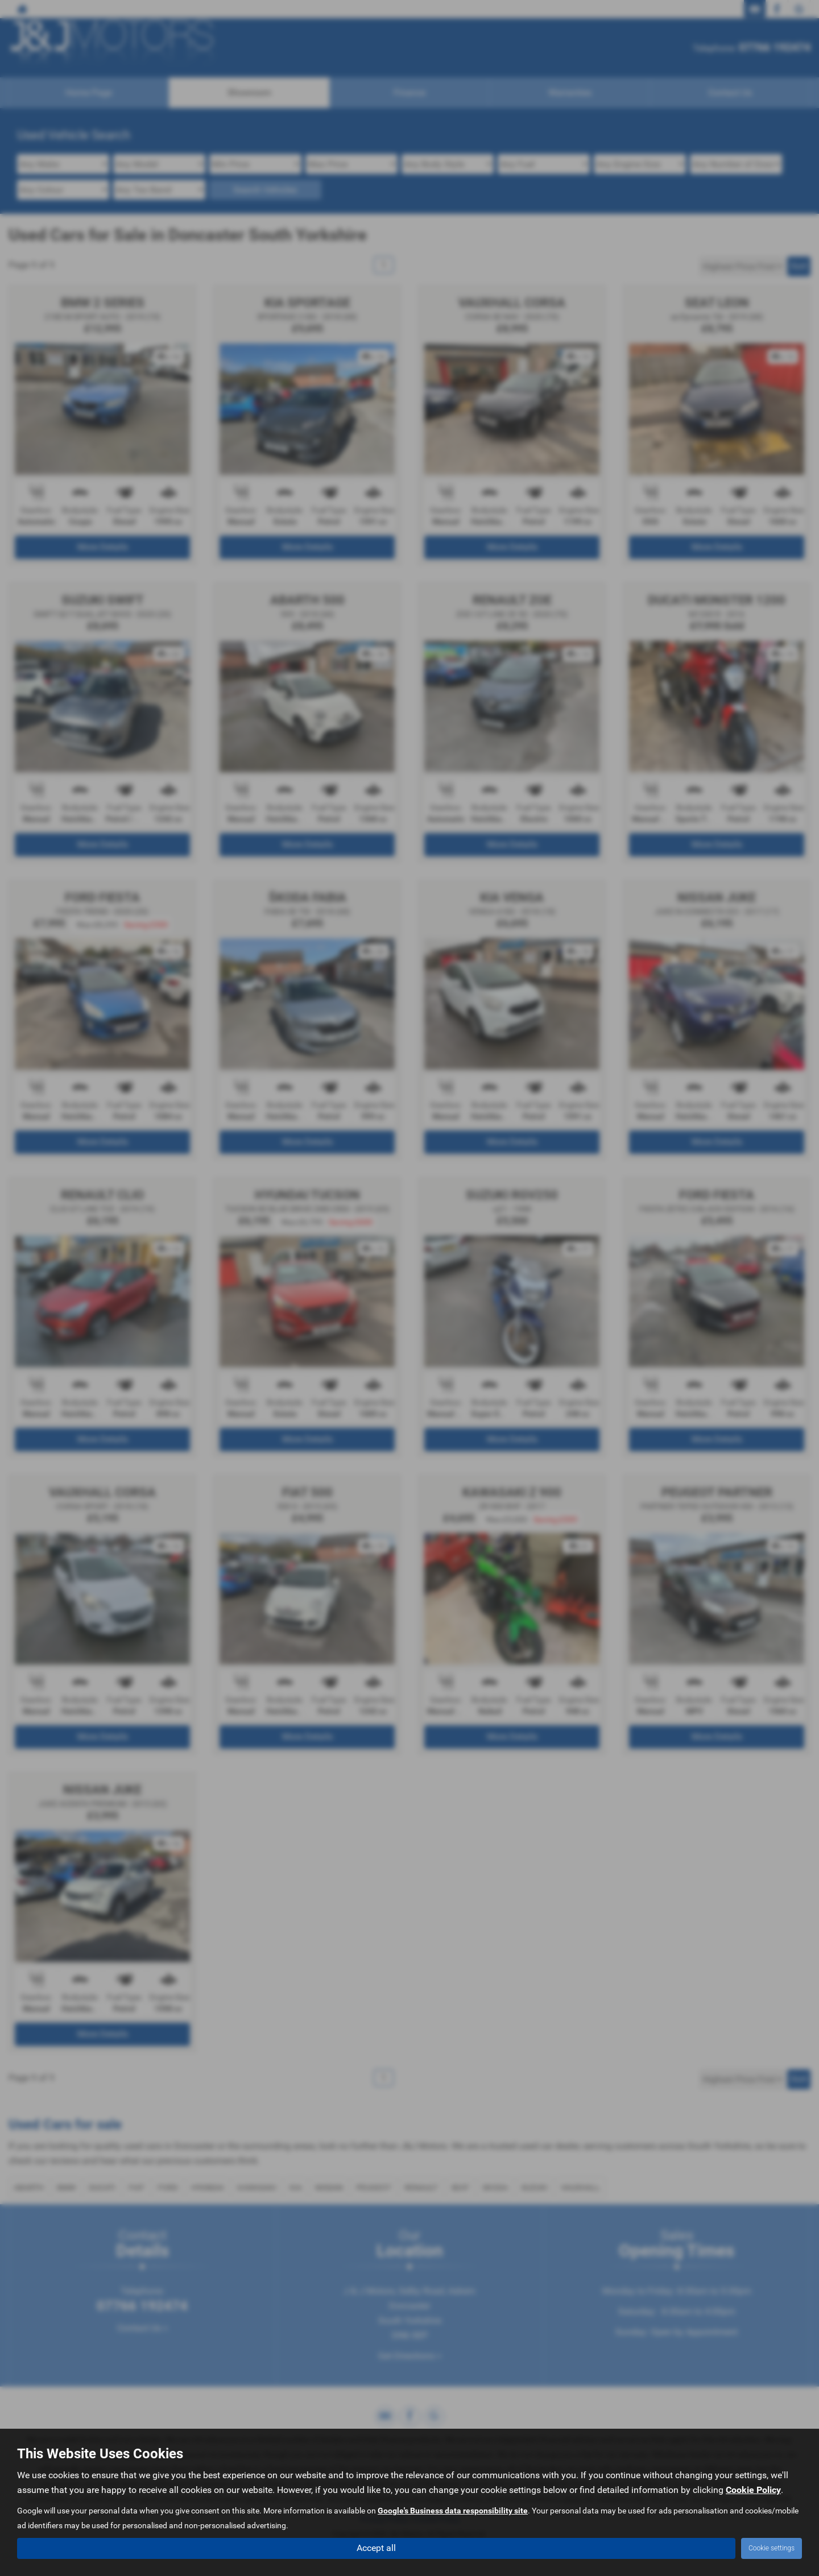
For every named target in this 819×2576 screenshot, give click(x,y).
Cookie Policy (753, 2489)
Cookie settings (771, 2548)
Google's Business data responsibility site (453, 2510)
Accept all (376, 2547)
